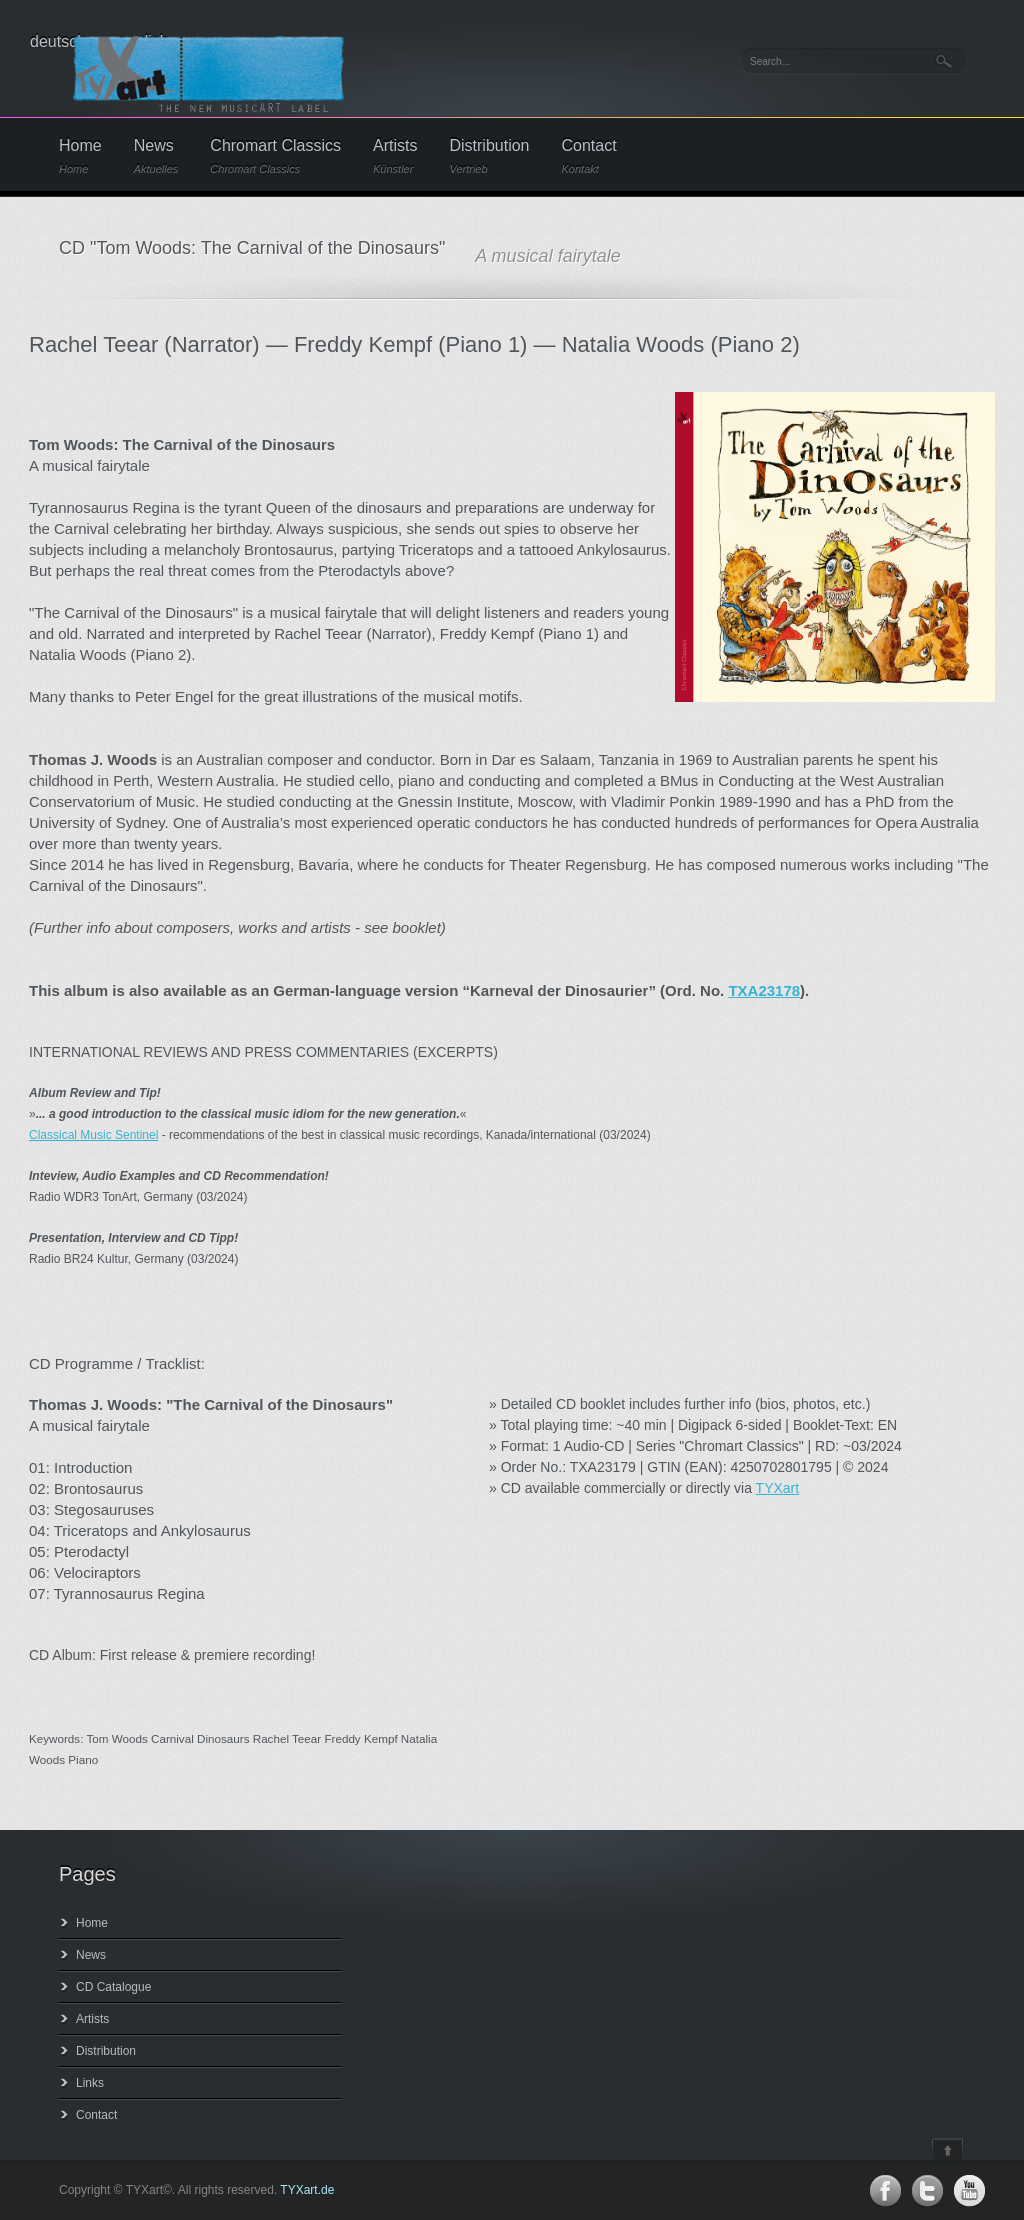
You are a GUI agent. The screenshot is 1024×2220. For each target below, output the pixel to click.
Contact (589, 156)
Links (90, 2083)
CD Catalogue (113, 1987)
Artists (395, 156)
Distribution (489, 156)
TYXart (778, 1488)
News (156, 156)
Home (80, 156)
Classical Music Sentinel (93, 1135)
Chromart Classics (275, 156)
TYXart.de (307, 2190)
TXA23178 (764, 990)
